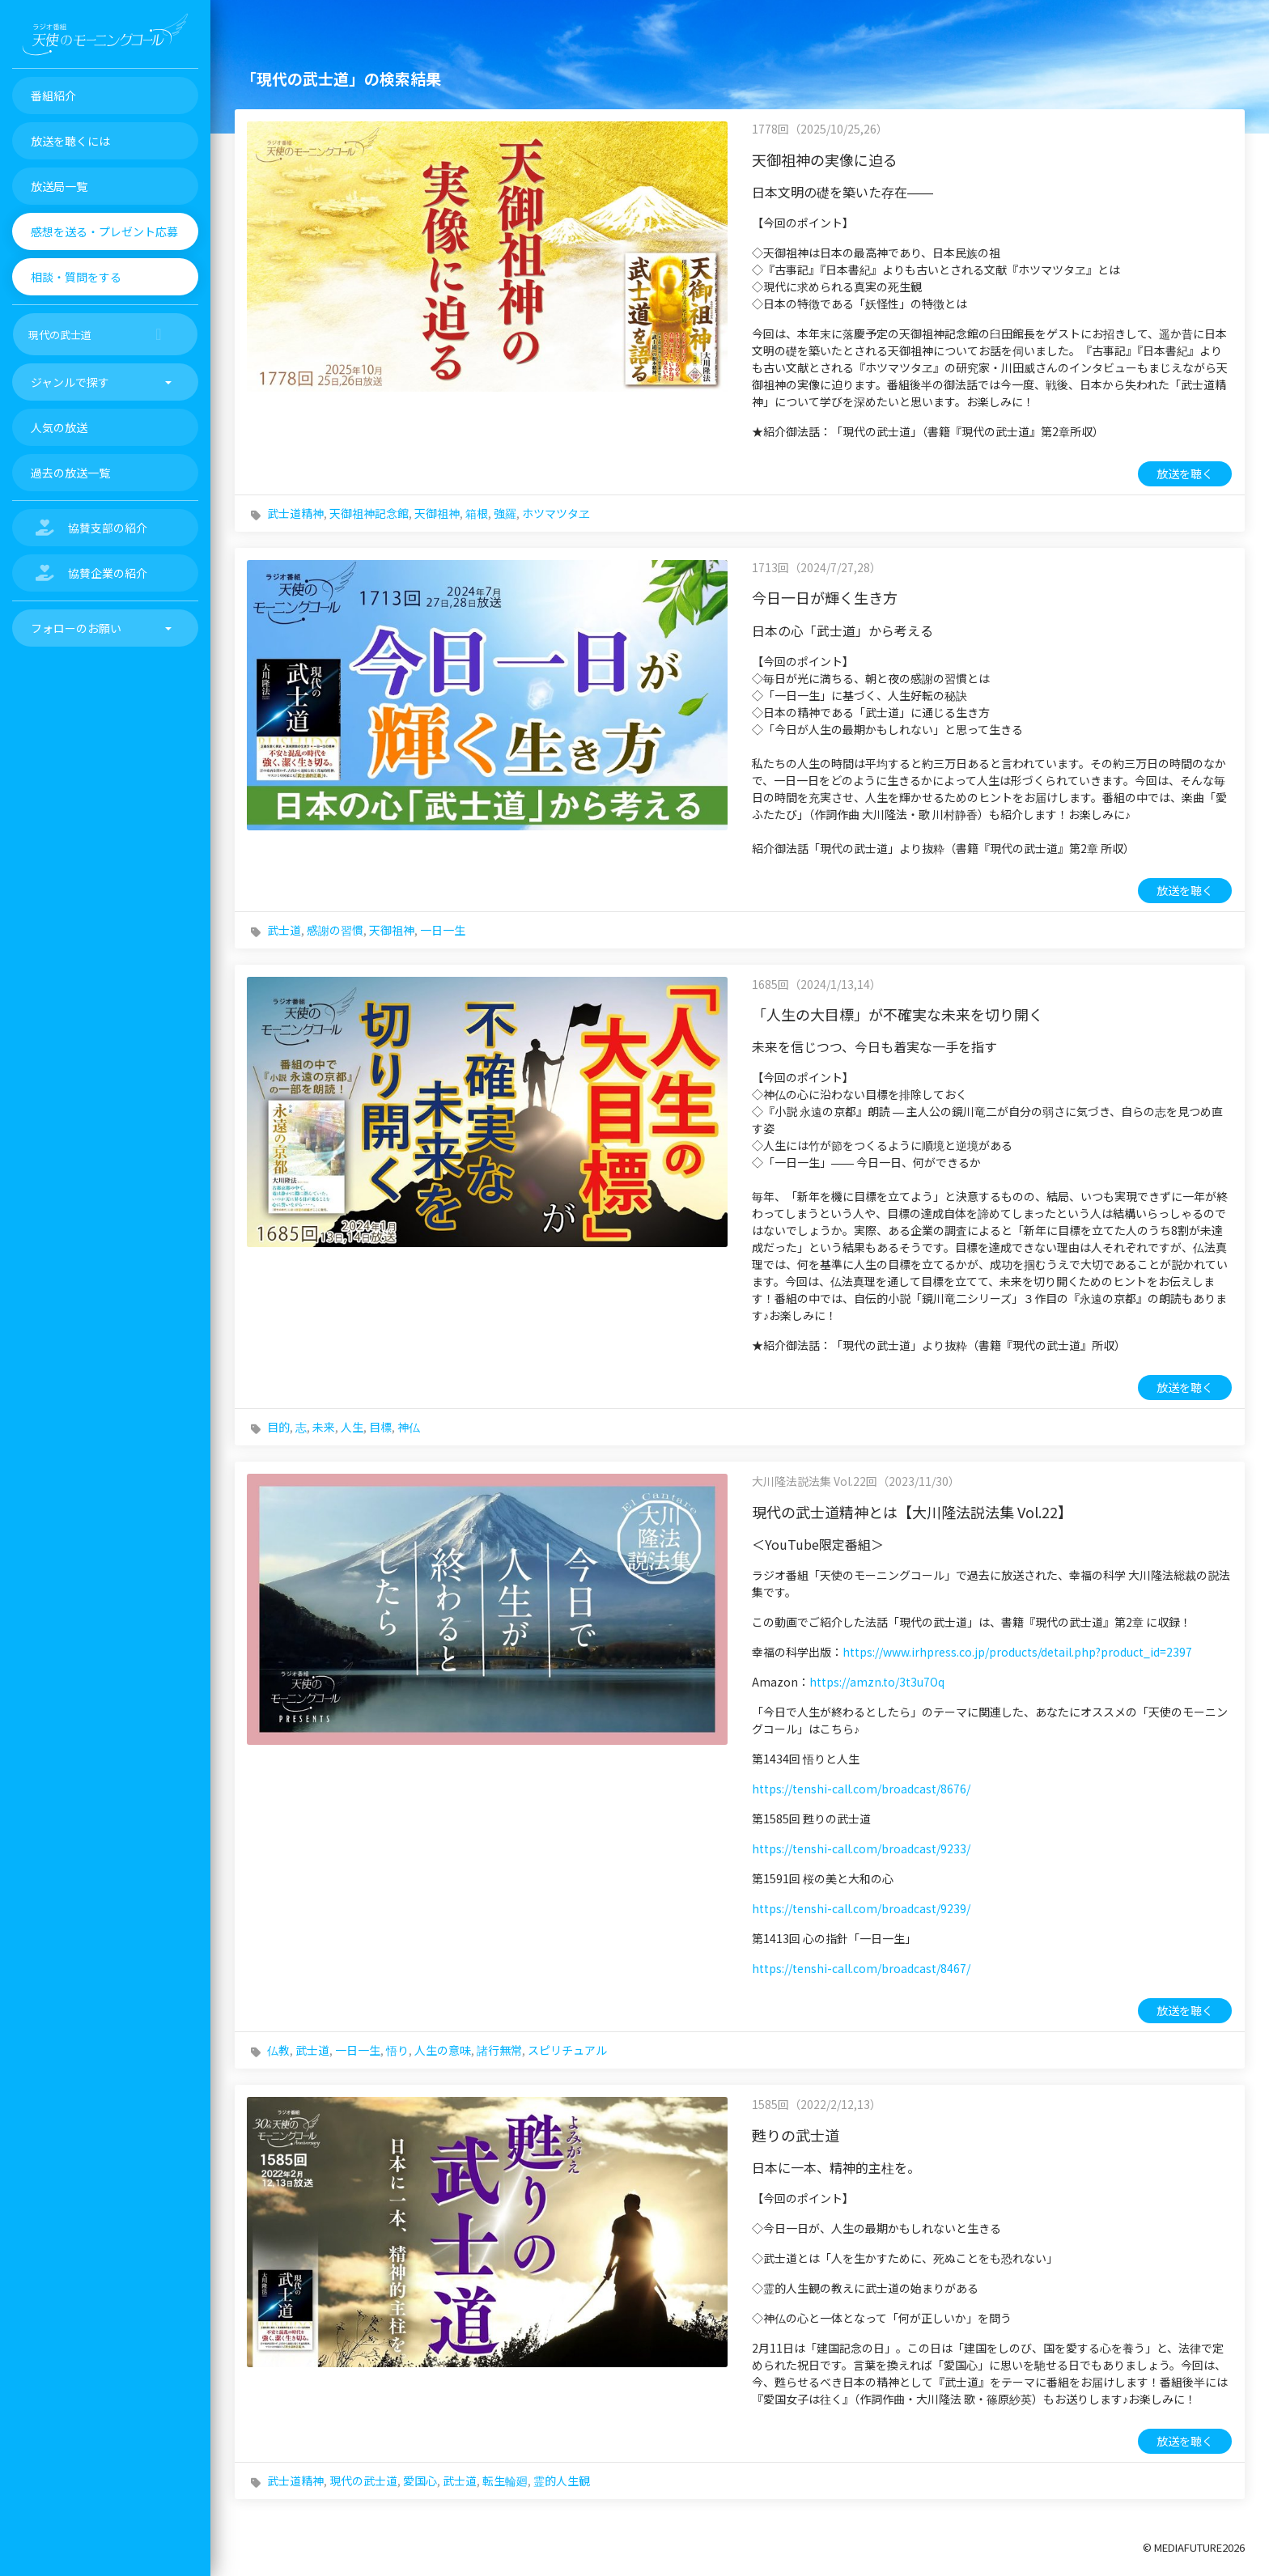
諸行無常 (499, 2050)
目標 (380, 1427)
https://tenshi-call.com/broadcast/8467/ (861, 1968)
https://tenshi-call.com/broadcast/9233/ (861, 1848)
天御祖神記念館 (369, 513)
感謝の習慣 (335, 930)
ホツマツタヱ (556, 513)
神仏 (408, 1427)
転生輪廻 (505, 2480)
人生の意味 (442, 2050)
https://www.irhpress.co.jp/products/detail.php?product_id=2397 (1017, 1652)
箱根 (476, 513)
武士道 (284, 930)
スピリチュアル (567, 2050)
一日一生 (442, 930)
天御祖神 (437, 513)
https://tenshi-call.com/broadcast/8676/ (861, 1788)
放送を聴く (1185, 473)
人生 (352, 1427)
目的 (278, 1427)
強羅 (505, 513)
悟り (397, 2050)
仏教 (278, 2050)
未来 (323, 1427)
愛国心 (420, 2480)
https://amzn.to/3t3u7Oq (876, 1682)
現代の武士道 (363, 2480)
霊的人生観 (561, 2480)
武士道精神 (295, 513)
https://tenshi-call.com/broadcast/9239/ (861, 1908)
